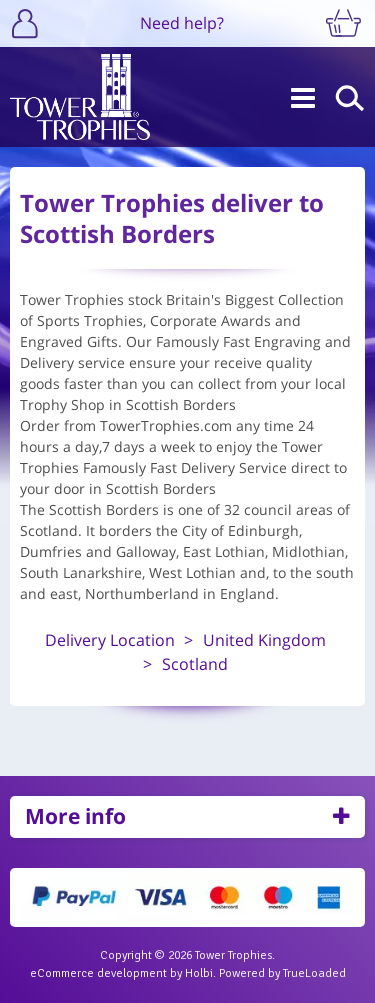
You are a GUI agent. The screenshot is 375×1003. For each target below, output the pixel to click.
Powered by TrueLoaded (282, 973)
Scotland (195, 664)
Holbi (199, 973)
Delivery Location (110, 640)
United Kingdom (264, 640)
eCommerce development (98, 973)
